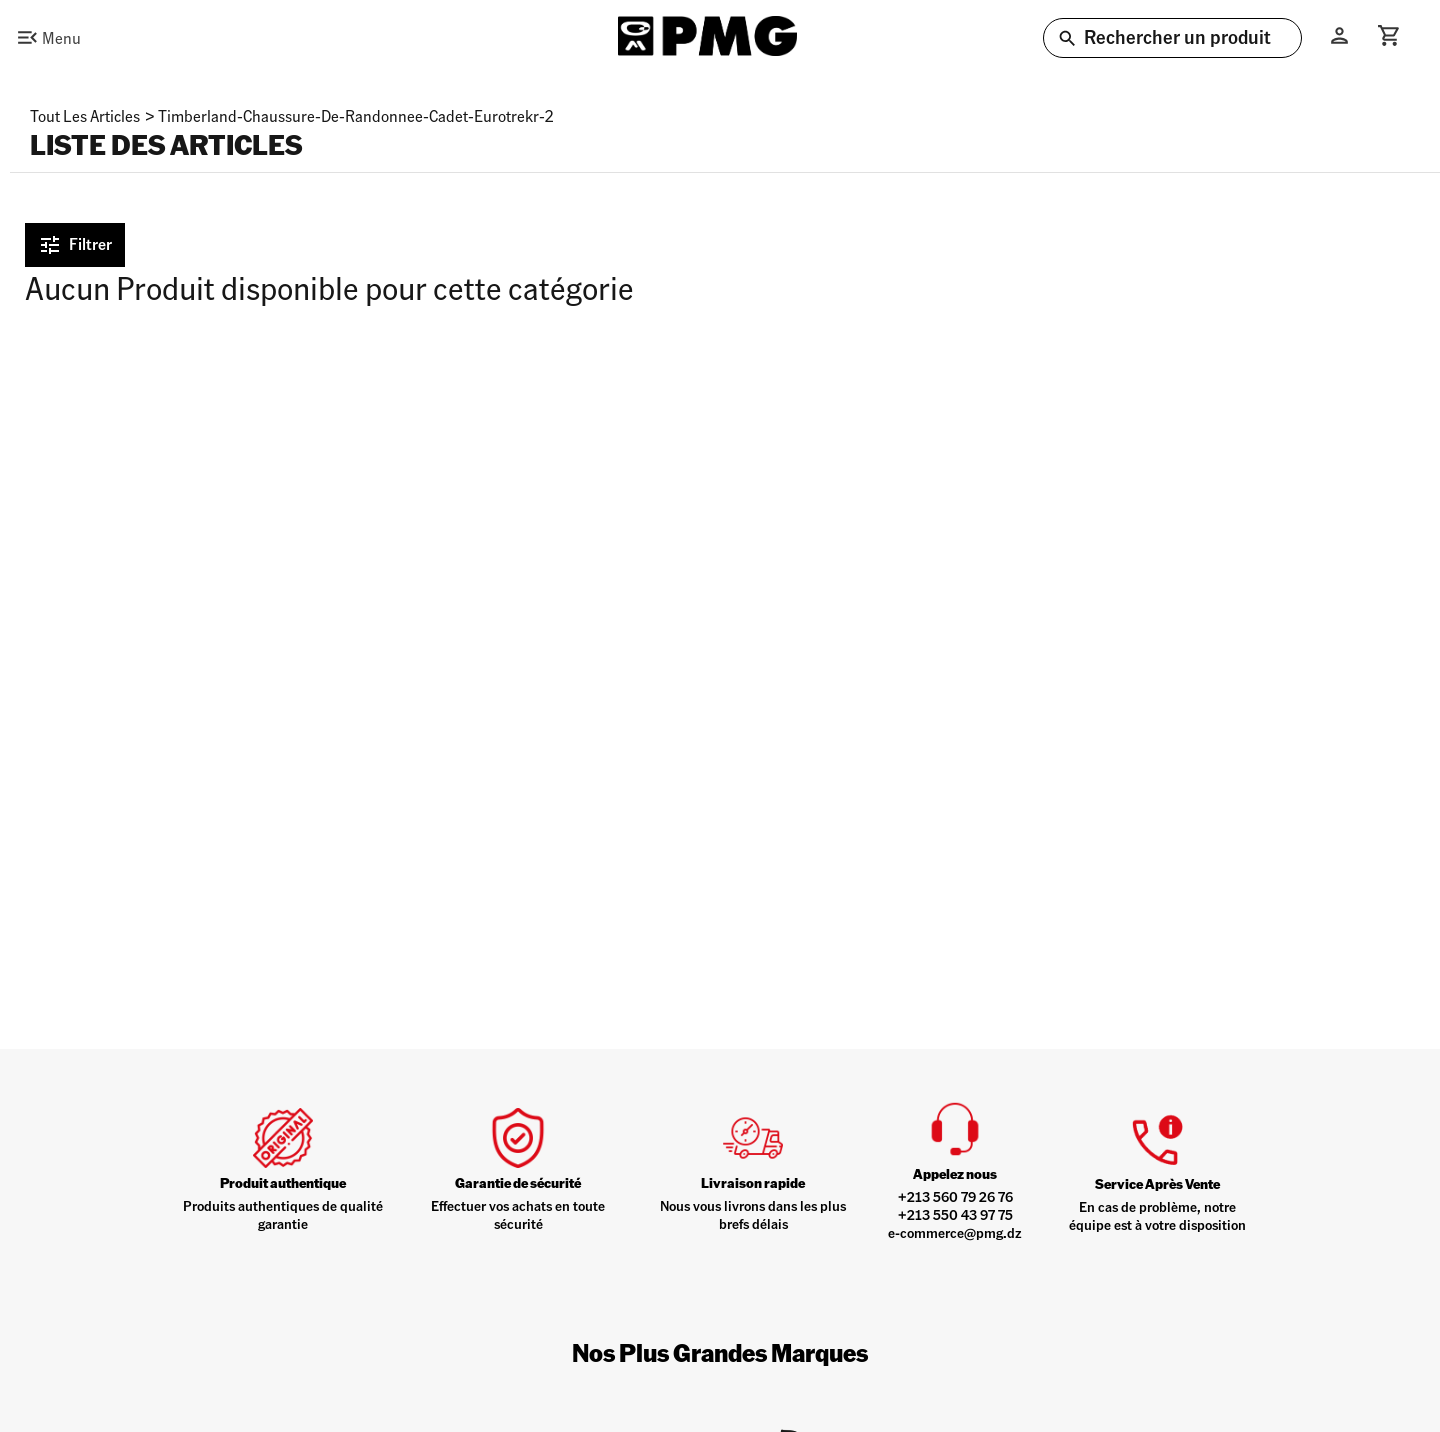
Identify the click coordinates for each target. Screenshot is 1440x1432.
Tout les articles (85, 115)
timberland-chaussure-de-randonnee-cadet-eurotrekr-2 (355, 115)
